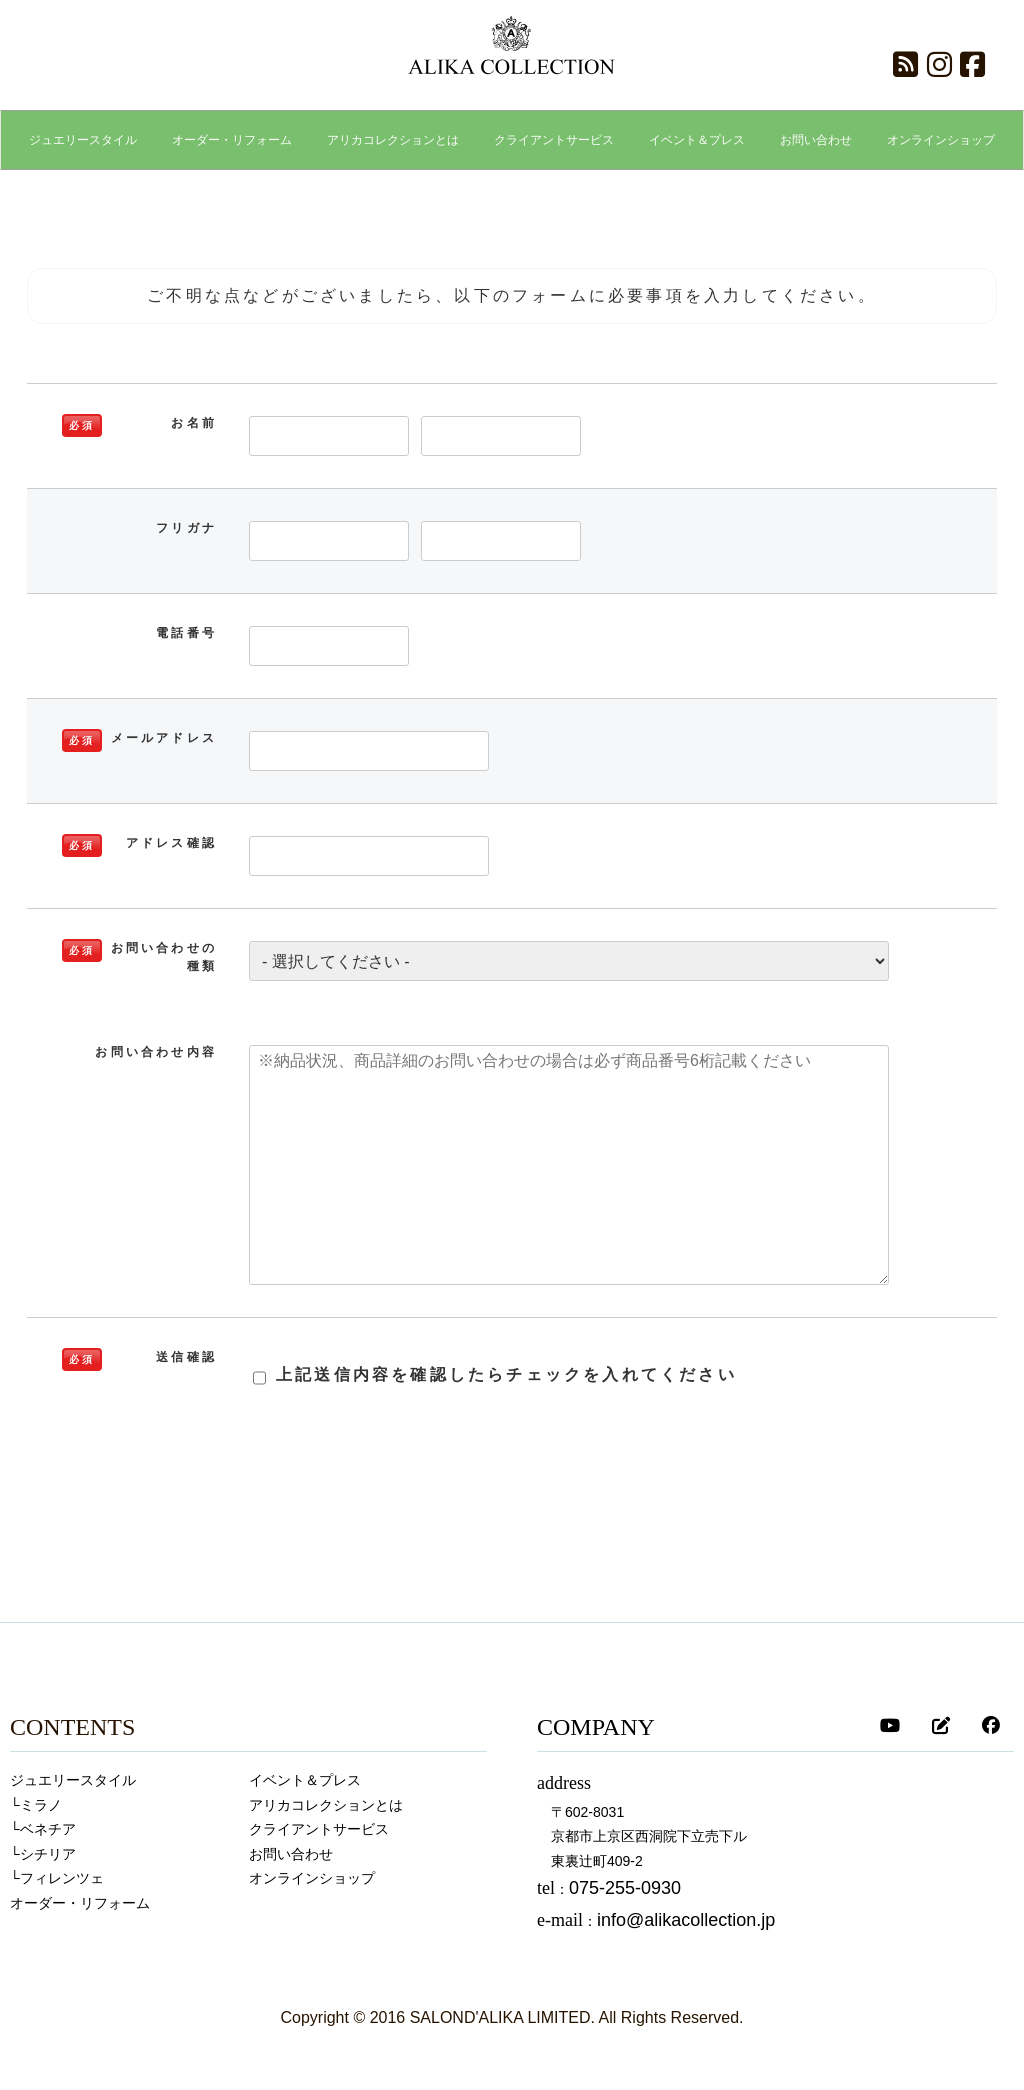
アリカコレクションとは (326, 1805)
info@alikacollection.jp (686, 1920)
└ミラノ (36, 1805)
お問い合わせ (291, 1854)
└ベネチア (43, 1829)
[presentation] (527, 1498)
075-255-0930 (625, 1888)
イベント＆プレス (305, 1780)
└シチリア (43, 1854)
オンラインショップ (312, 1878)
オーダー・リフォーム (80, 1903)
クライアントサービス (319, 1829)
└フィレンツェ (57, 1878)
